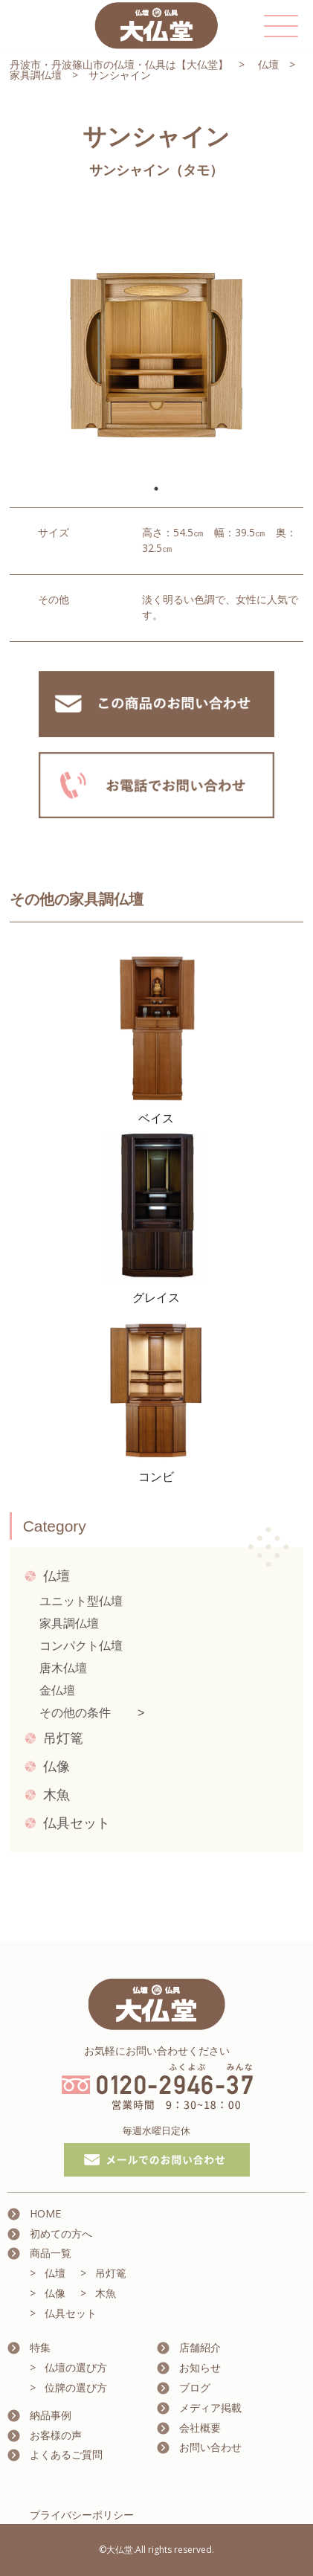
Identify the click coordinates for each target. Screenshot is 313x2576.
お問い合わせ (210, 2447)
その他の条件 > (92, 1712)
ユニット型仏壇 (81, 1601)
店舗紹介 (200, 2347)
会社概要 (200, 2428)
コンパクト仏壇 (81, 1645)
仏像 (56, 1766)
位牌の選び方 (76, 2387)
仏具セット (76, 1823)
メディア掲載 (210, 2407)
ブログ (194, 2387)
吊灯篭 (63, 1738)
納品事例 (50, 2415)
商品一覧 (50, 2253)
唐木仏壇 (63, 1668)
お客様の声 (56, 2435)
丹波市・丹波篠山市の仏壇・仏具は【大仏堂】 (119, 64)
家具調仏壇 (36, 75)
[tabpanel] (156, 337)
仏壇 (268, 64)
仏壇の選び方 (76, 2367)
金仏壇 (57, 1690)
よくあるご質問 (66, 2454)
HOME (45, 2213)
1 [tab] (156, 488)
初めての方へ (61, 2233)
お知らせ (200, 2367)
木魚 (56, 1795)
